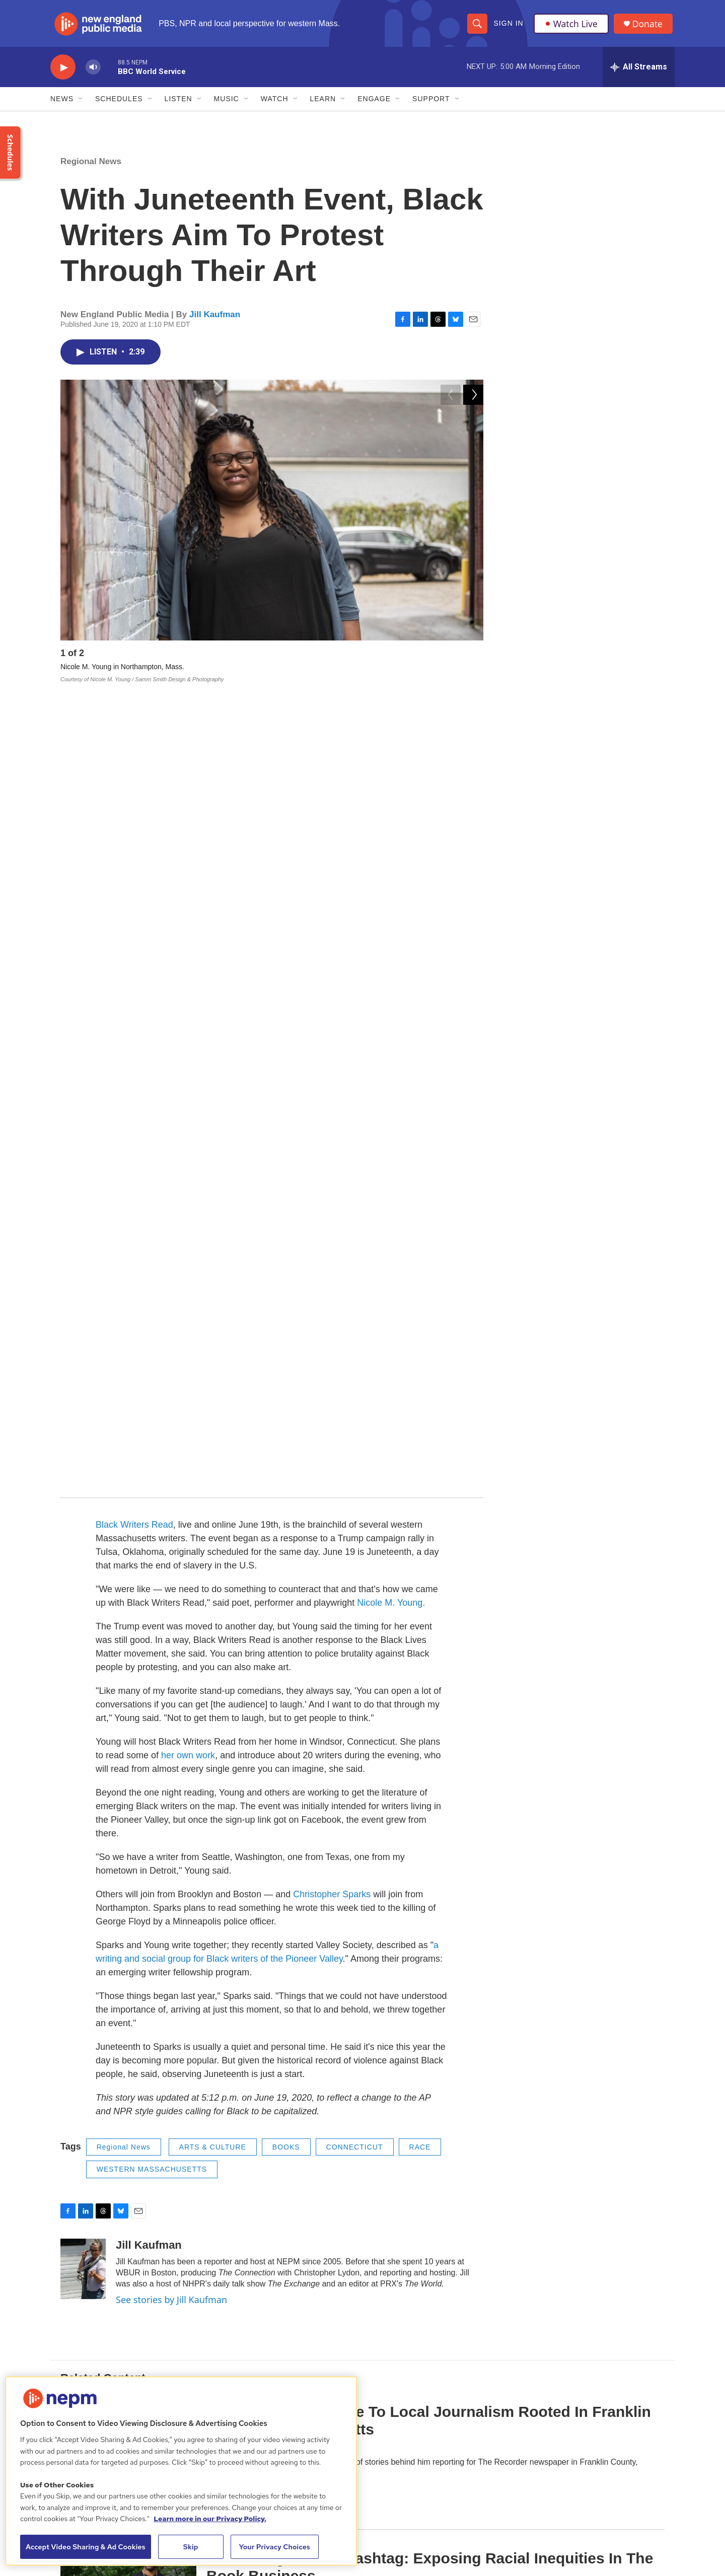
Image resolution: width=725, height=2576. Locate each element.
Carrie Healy (226, 1652)
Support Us (415, 2403)
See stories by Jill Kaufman (171, 1504)
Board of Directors (426, 2358)
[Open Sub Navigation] (81, 105)
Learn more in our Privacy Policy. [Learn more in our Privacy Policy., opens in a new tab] (210, 2518)
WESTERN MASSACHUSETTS (152, 1374)
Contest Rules (420, 2448)
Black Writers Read (134, 729)
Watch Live (571, 26)
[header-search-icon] (477, 26)
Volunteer (413, 2425)
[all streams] (639, 73)
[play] (63, 73)
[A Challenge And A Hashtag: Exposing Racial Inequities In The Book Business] (128, 1782)
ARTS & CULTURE (212, 1351)
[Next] (473, 661)
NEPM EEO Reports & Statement (583, 2403)
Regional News (90, 167)
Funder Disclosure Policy (570, 2358)
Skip (190, 2546)
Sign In (508, 26)
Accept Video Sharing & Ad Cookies (86, 2546)
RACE (420, 1351)
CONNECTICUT (354, 1351)
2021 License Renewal (567, 2425)
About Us (280, 2358)
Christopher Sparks (332, 1099)
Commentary (228, 1748)
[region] (181, 2471)
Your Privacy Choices (274, 2546)
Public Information (426, 2380)
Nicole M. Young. (391, 807)
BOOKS (286, 1351)
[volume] (93, 73)
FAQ (538, 2380)
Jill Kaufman (214, 320)
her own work (188, 960)
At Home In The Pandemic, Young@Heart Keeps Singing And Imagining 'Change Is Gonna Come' (424, 1917)
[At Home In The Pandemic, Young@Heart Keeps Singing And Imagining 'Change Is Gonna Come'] (128, 1928)
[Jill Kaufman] (83, 1473)
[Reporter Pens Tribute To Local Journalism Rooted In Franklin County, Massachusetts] (128, 1636)
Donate (649, 26)
